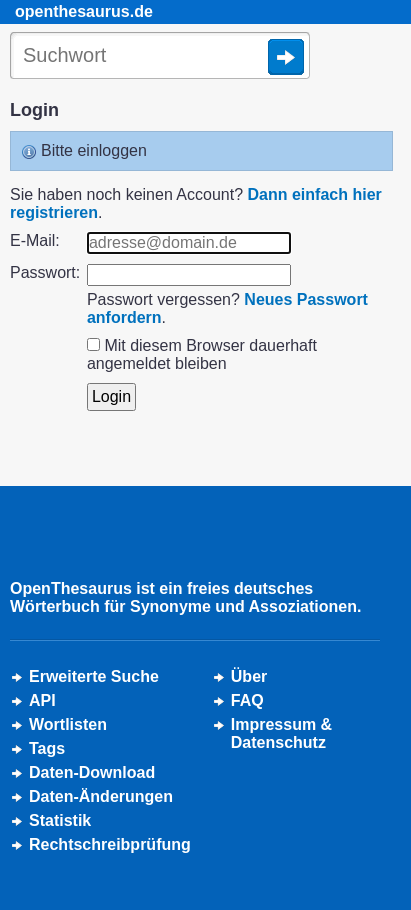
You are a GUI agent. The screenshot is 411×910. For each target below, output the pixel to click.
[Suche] (160, 57)
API (42, 700)
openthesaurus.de (84, 11)
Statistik (60, 820)
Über (249, 676)
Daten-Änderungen (101, 796)
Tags (47, 748)
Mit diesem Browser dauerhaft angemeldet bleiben (202, 354)
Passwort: (45, 272)
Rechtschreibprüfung (110, 844)
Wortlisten (68, 724)
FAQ (247, 700)
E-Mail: (35, 240)
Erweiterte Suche (94, 676)
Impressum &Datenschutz (281, 733)
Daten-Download (92, 772)
